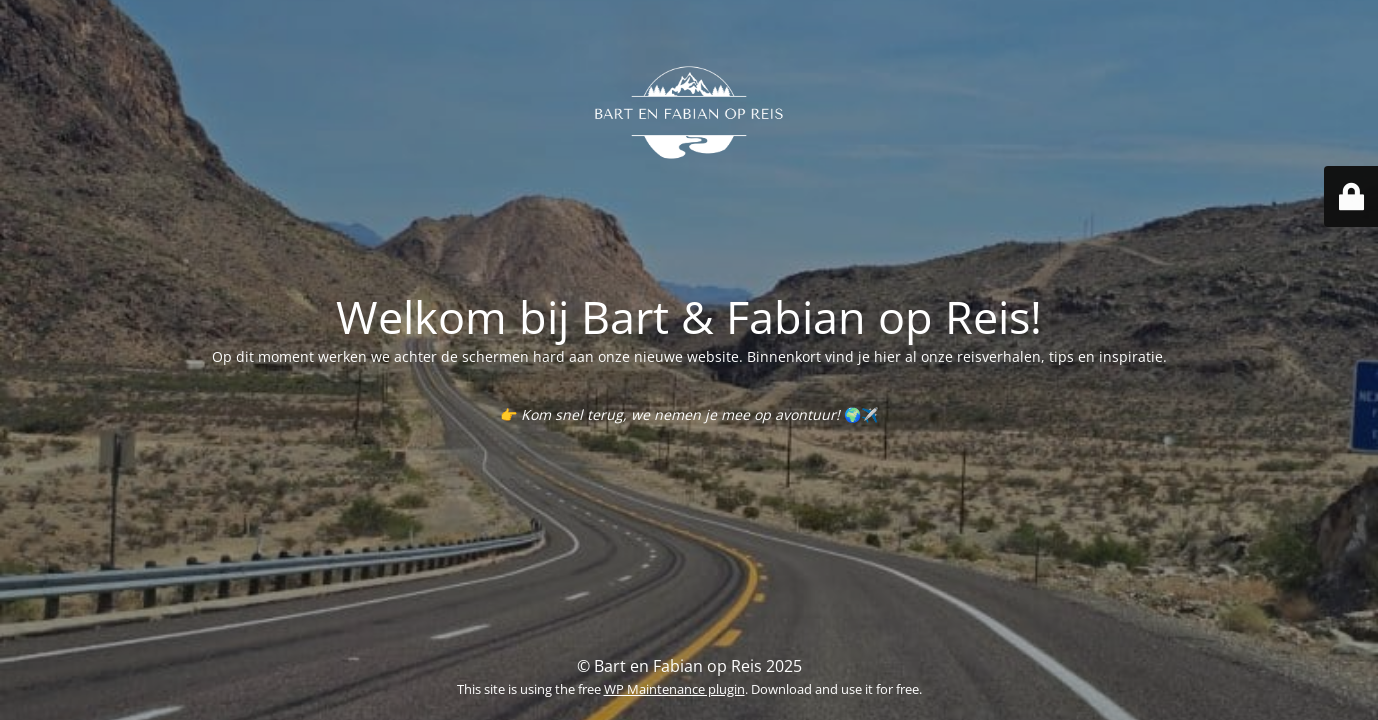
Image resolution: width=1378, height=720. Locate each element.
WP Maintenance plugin (674, 689)
